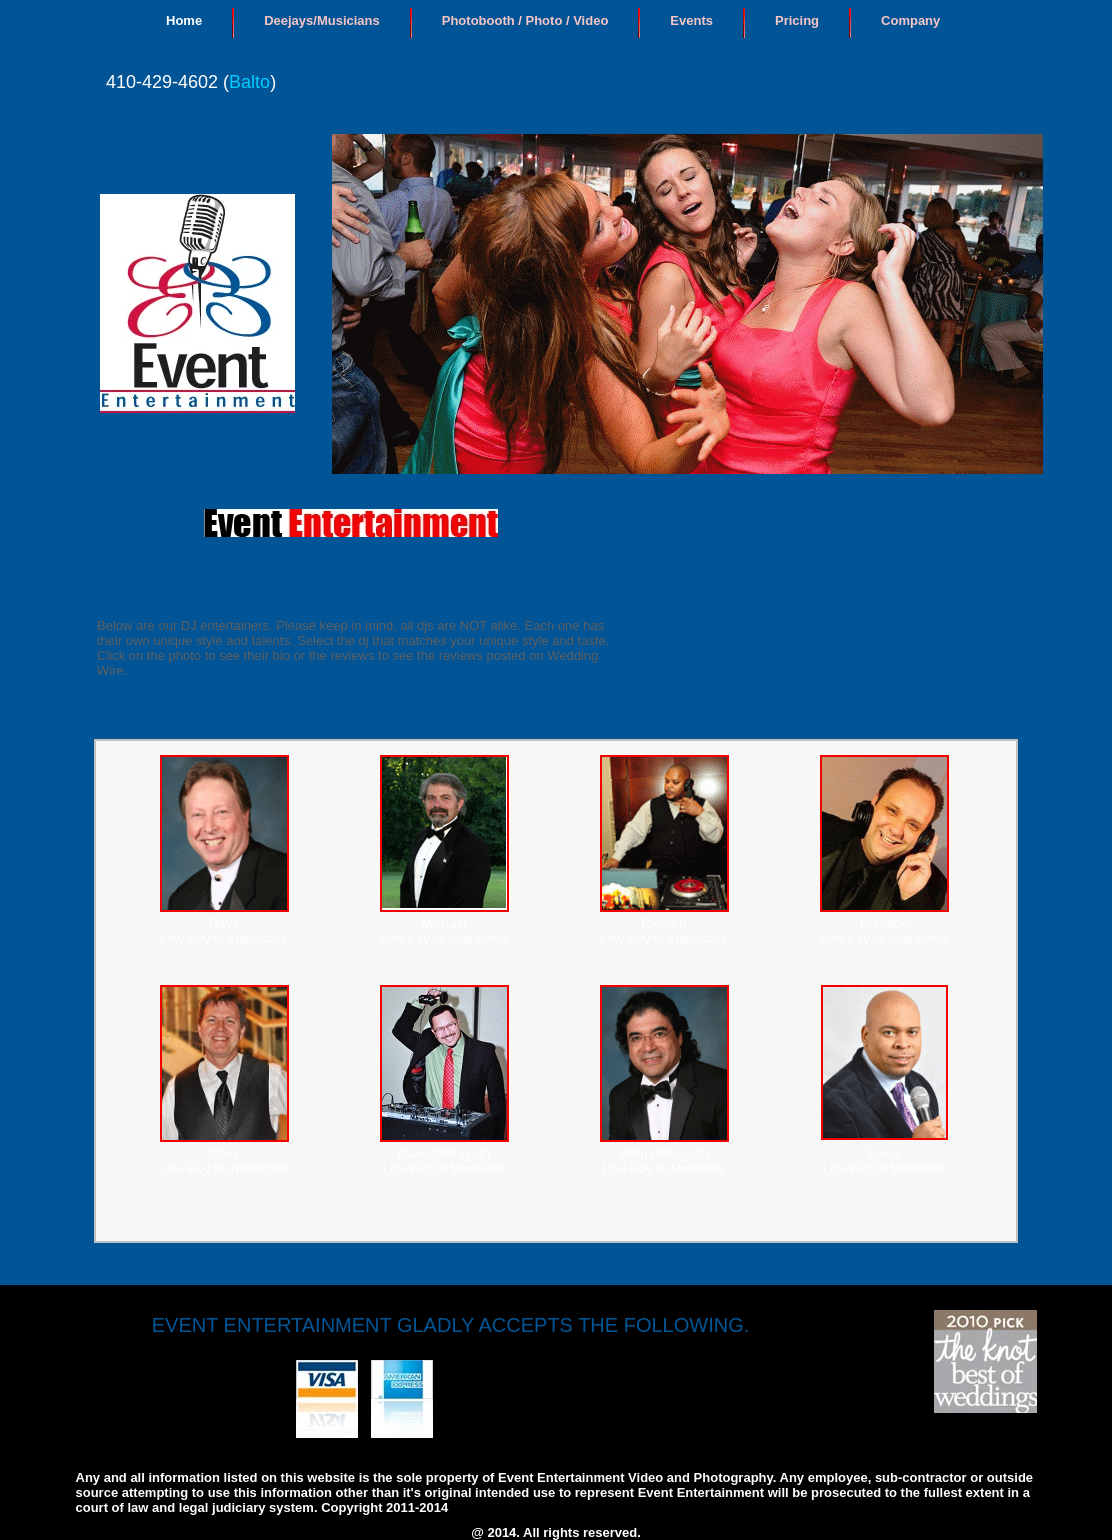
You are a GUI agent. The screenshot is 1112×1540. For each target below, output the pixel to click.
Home (184, 20)
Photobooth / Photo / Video (525, 20)
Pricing (797, 20)
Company (910, 20)
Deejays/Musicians (322, 20)
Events (691, 20)
